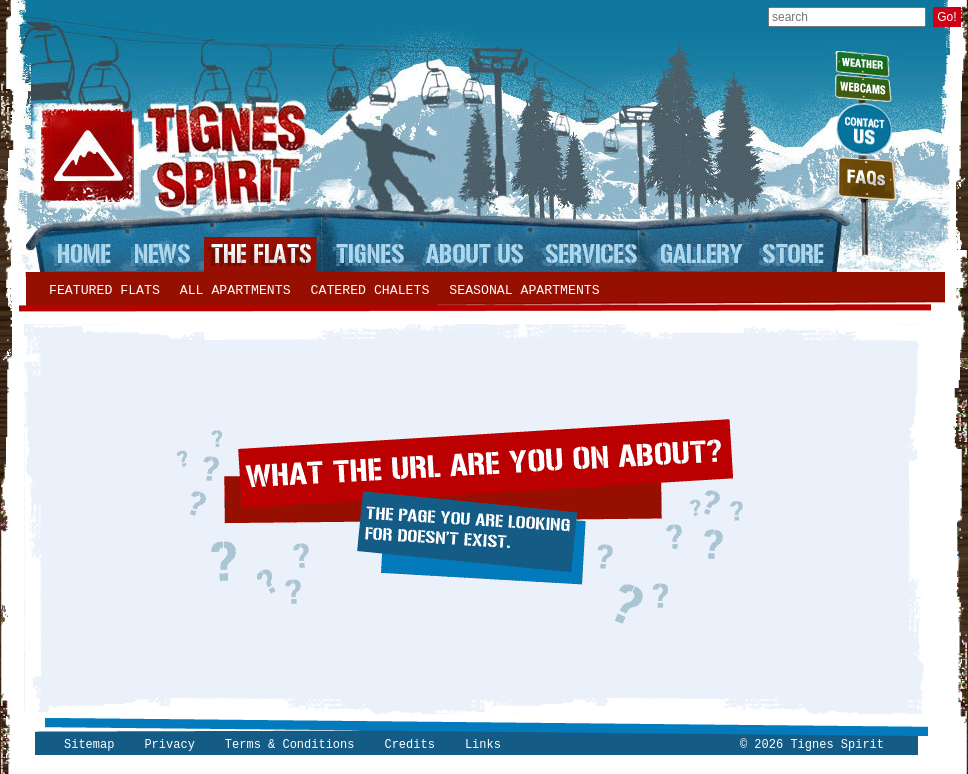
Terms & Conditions (290, 745)
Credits (409, 745)
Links (483, 745)
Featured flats (104, 290)
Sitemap (89, 745)
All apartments (235, 290)
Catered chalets (370, 290)
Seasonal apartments (524, 290)
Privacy (169, 745)
